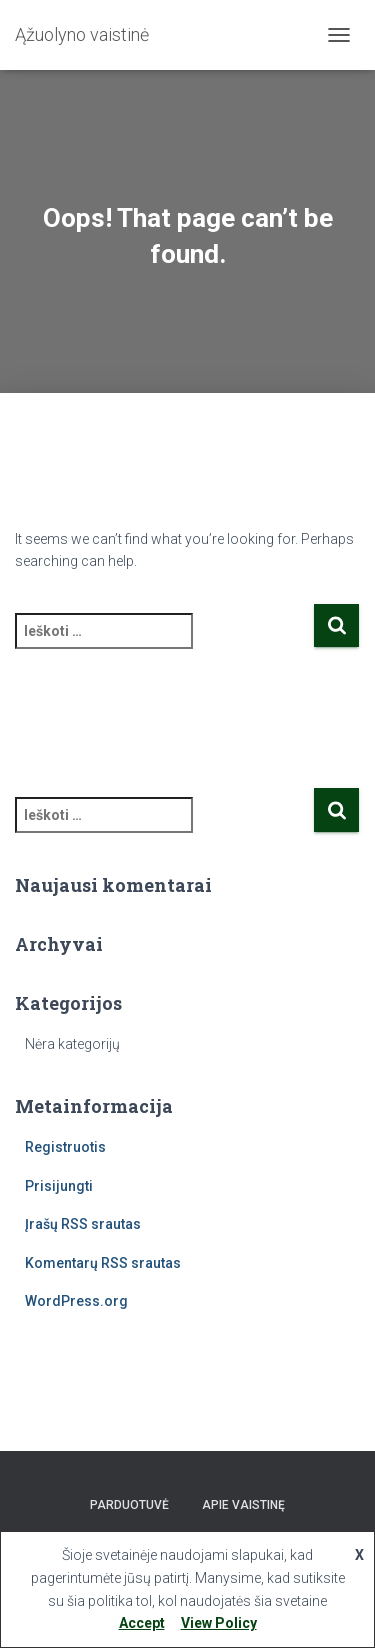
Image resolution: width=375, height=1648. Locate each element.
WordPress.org (76, 1301)
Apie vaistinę (243, 1505)
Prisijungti (59, 1186)
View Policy (219, 1623)
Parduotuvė (129, 1505)
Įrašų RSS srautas (83, 1224)
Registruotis (65, 1147)
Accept (142, 1623)
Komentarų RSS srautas (103, 1263)
